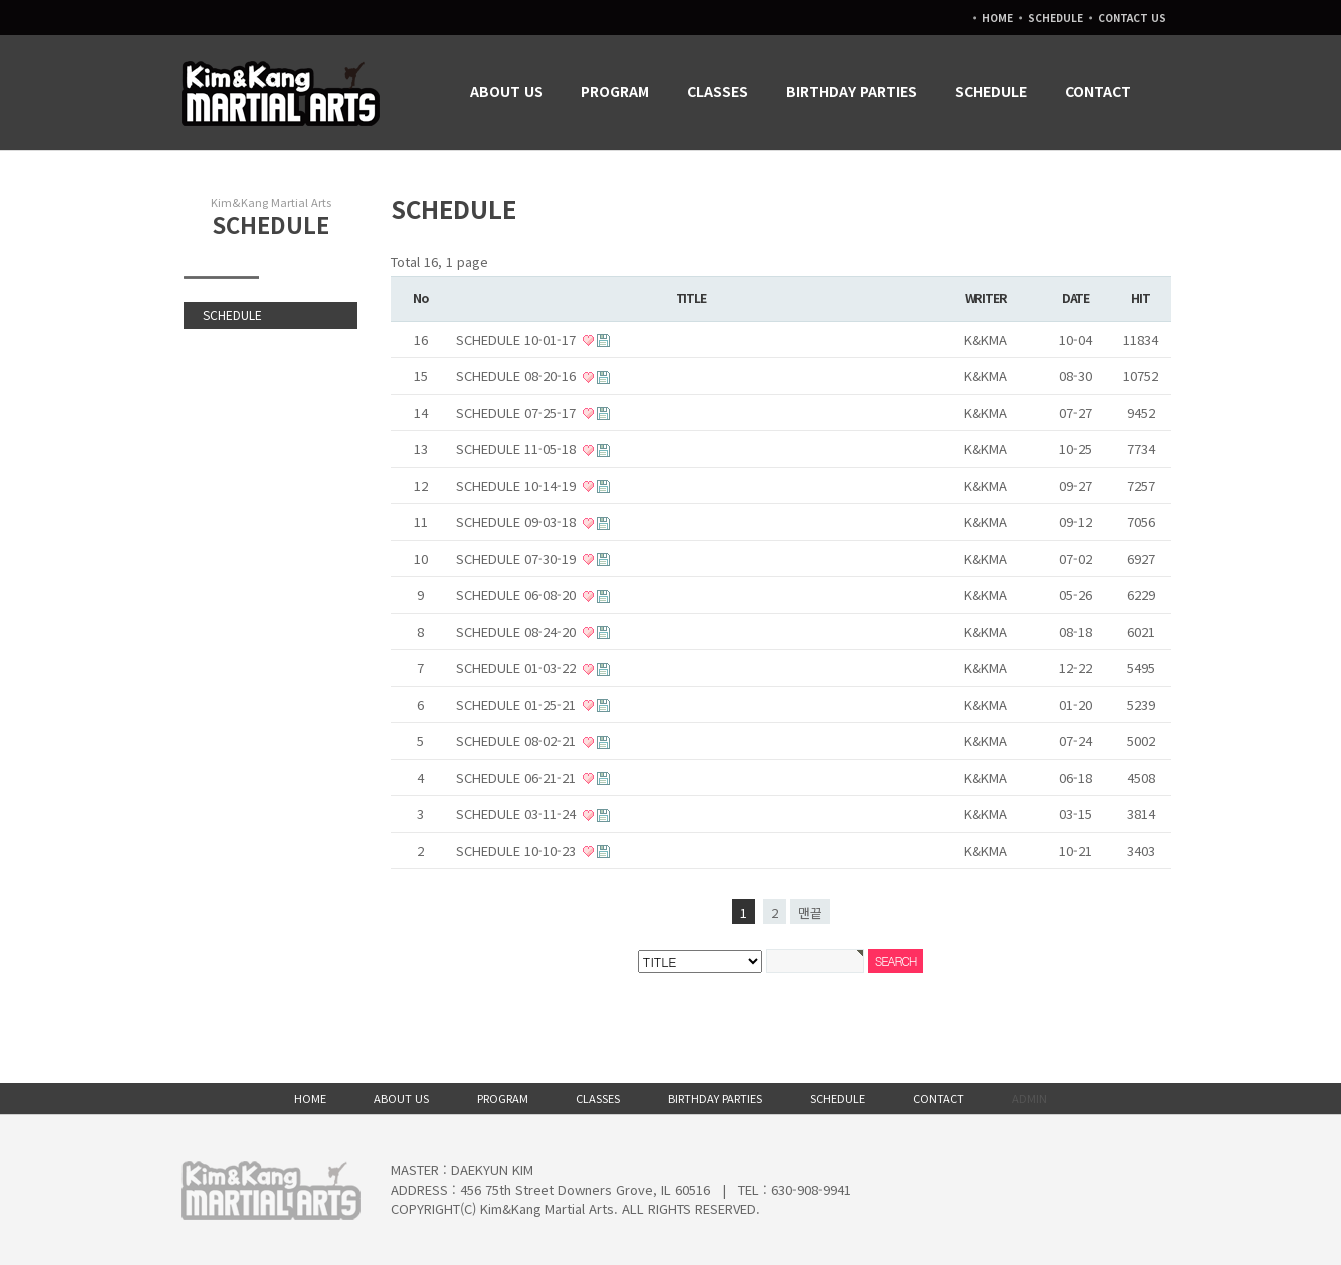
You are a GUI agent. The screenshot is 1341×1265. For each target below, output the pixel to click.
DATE (1075, 298)
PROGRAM (619, 91)
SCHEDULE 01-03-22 (518, 667)
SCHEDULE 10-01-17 (518, 339)
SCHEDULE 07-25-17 (518, 412)
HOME (997, 17)
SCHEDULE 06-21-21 (518, 777)
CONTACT (1102, 91)
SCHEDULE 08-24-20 (518, 631)
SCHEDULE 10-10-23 (518, 850)
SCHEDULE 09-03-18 (518, 521)
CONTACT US (1132, 17)
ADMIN (1029, 1098)
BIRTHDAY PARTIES (855, 91)
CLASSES (721, 91)
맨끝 (810, 912)
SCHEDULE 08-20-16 (518, 375)
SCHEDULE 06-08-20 (518, 594)
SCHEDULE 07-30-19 (518, 558)
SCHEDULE (1055, 17)
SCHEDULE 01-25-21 (518, 704)
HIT (1140, 298)
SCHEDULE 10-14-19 (518, 485)
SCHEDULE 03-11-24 (518, 813)
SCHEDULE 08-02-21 (518, 740)
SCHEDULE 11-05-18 (518, 448)
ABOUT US (510, 91)
